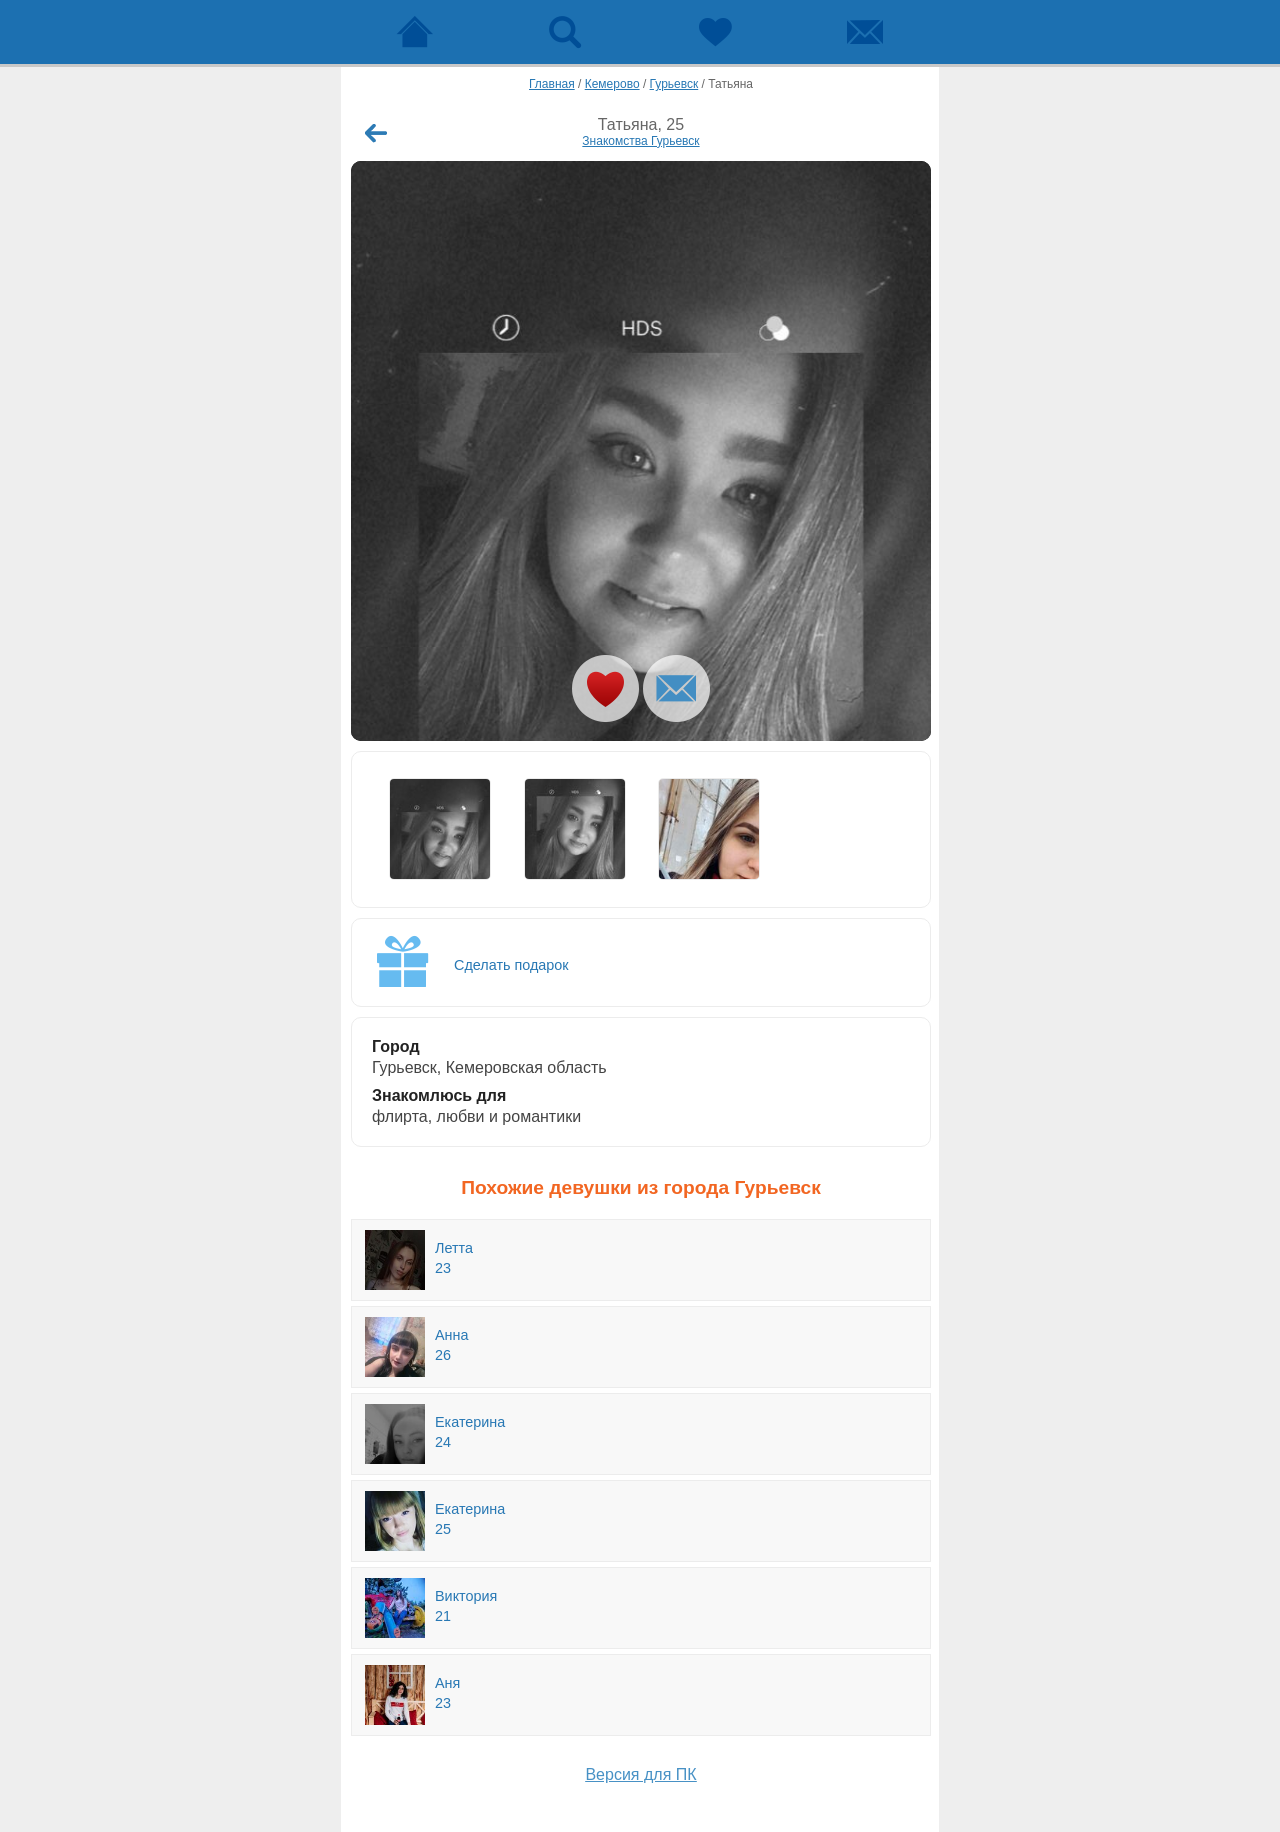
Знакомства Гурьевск (640, 141)
